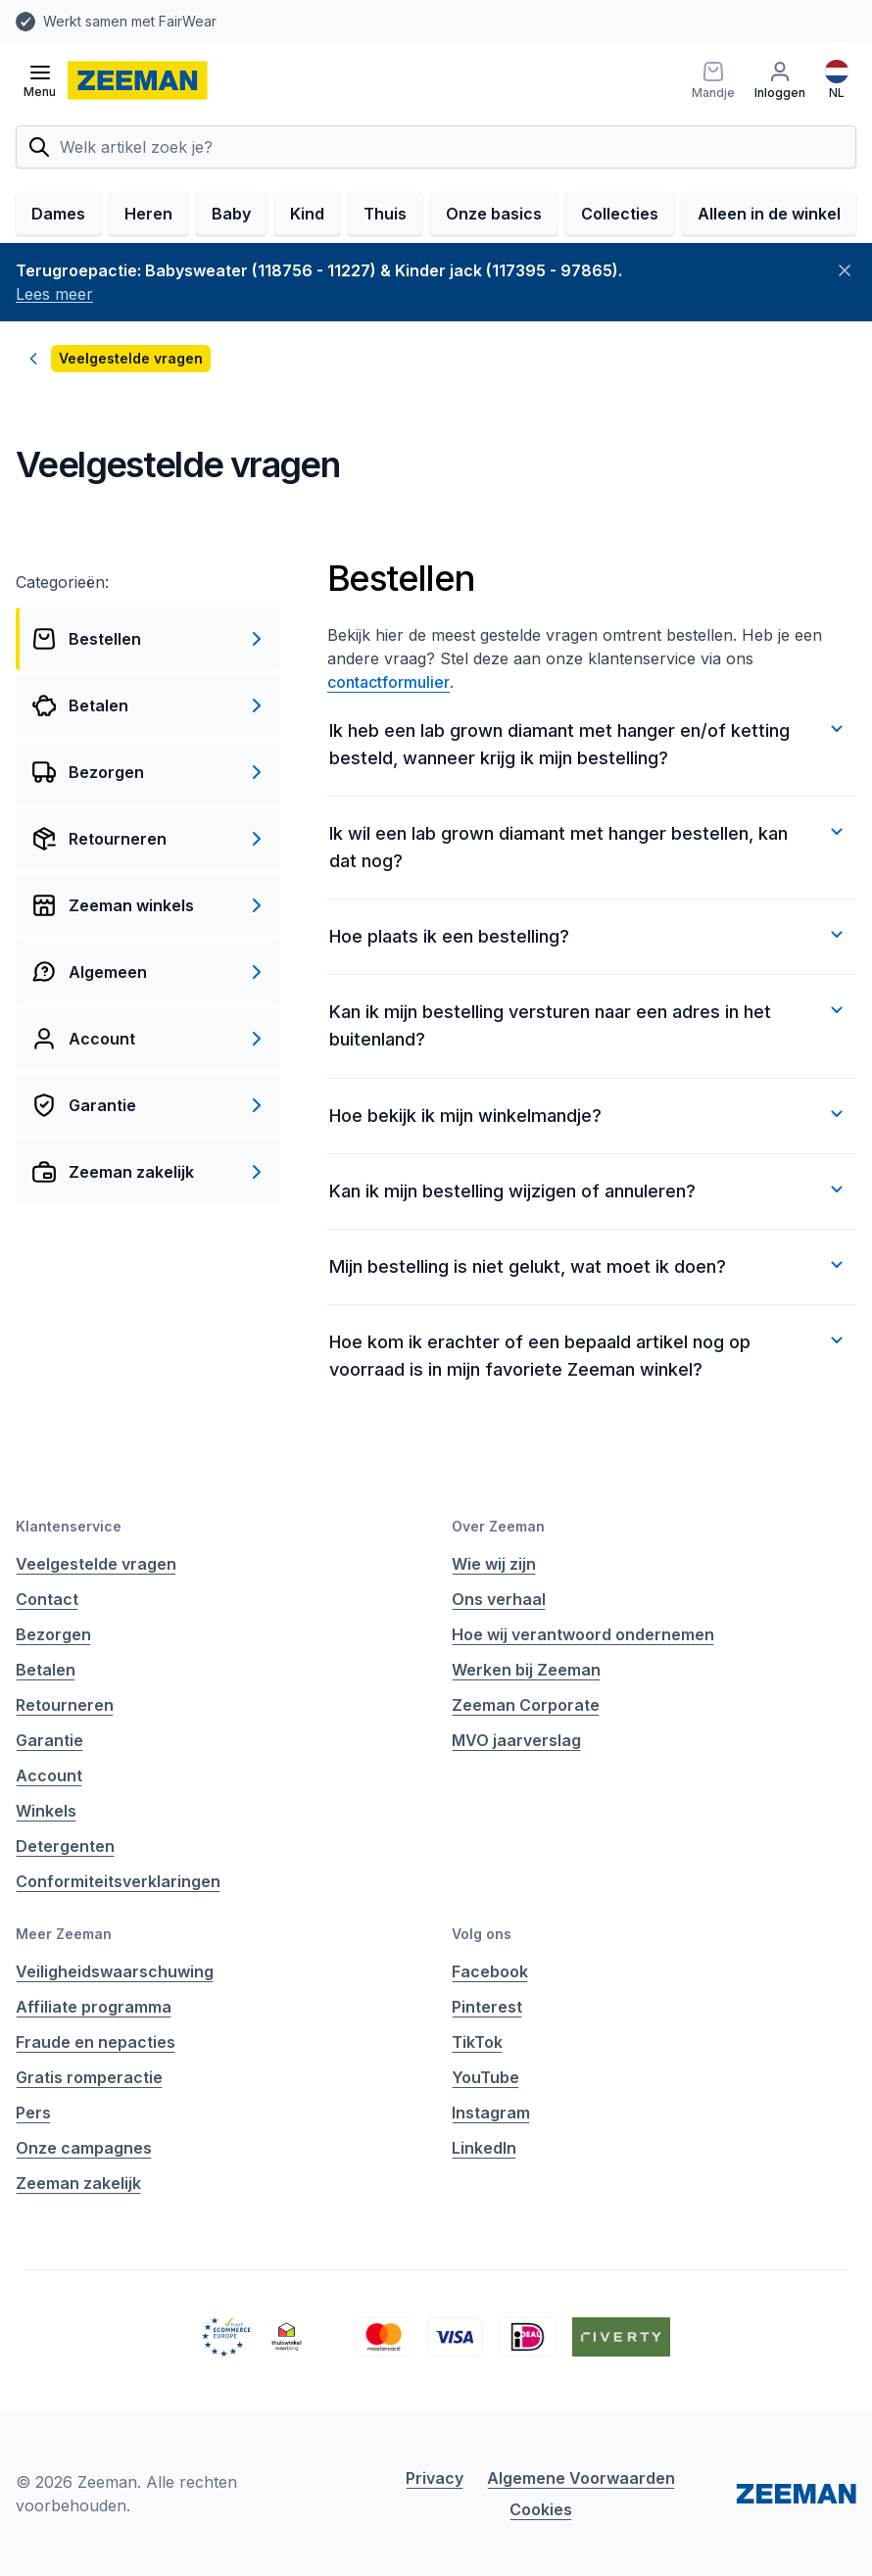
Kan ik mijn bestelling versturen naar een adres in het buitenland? (588, 1023)
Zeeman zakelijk (78, 2183)
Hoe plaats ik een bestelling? (588, 935)
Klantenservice (68, 1526)
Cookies (540, 2509)
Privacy (434, 2478)
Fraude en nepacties (95, 2042)
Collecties (619, 213)
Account (49, 1775)
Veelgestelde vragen (96, 1564)
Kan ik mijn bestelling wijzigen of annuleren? (588, 1189)
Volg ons (481, 1933)
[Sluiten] (844, 270)
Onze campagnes (84, 2148)
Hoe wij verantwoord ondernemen (583, 1634)
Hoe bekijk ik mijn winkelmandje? (588, 1114)
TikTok (477, 2042)
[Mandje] (713, 80)
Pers (33, 2112)
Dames (58, 213)
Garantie (49, 1740)
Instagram (491, 2112)
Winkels (46, 1811)
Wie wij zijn (494, 1564)
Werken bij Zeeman (526, 1669)
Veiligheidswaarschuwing (115, 1971)
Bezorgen (53, 1634)
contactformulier (388, 682)
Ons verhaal (499, 1599)
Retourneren (65, 1705)
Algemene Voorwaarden (581, 2478)
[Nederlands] (836, 80)
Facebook (490, 1971)
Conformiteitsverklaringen (118, 1881)
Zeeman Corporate (526, 1705)
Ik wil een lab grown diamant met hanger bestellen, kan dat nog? (588, 845)
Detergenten (65, 1846)
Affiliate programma (93, 2007)
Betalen (45, 1669)
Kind (307, 213)
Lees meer (54, 294)
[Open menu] (40, 80)
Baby (231, 213)
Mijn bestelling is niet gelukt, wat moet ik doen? (588, 1265)
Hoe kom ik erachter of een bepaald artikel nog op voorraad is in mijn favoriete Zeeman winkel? (588, 1354)
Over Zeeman (498, 1526)
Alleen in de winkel (769, 213)
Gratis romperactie (89, 2077)
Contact (47, 1599)
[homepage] (138, 80)
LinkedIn (484, 2148)
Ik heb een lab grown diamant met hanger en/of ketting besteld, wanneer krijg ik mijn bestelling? (588, 742)
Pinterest (487, 2007)
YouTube (485, 2077)
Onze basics (494, 213)
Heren (148, 213)
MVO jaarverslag (516, 1740)
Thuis (385, 213)
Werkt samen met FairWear (130, 21)
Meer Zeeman (64, 1933)
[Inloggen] (780, 80)
